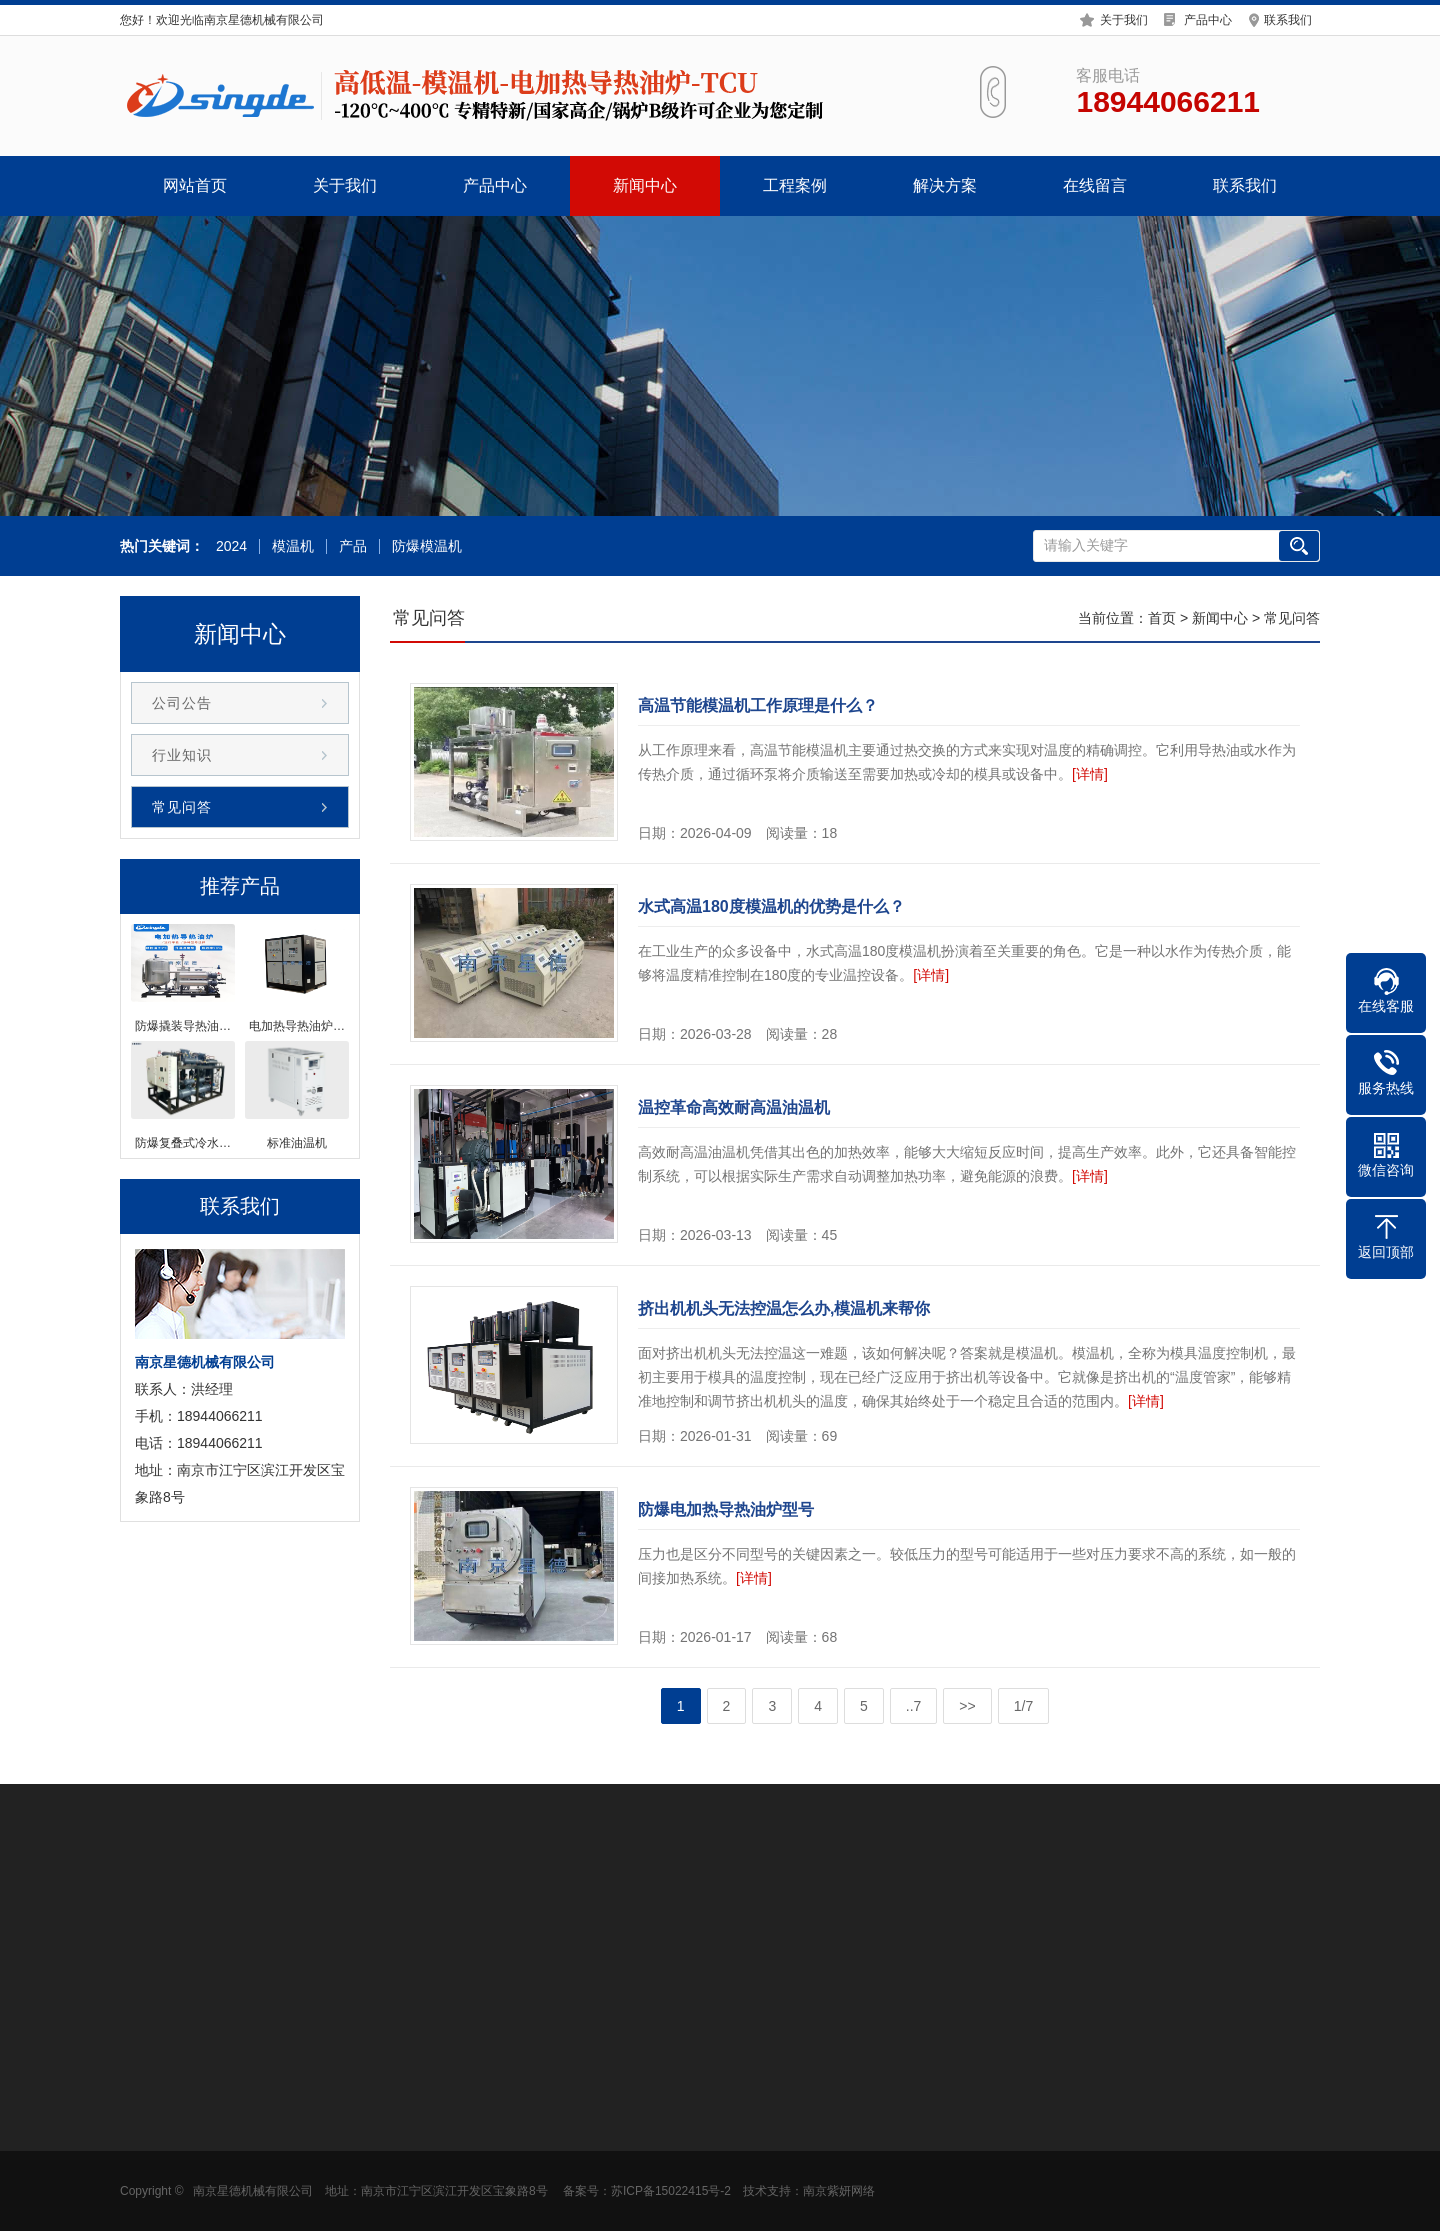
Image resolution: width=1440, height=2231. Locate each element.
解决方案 (945, 185)
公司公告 (182, 703)
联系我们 (1288, 17)
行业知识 (182, 755)
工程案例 (795, 185)
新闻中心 (645, 185)
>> (967, 1706)
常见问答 (182, 807)
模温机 (290, 546)
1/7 (1023, 1706)
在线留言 (1095, 185)
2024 (228, 546)
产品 (350, 546)
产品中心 (1208, 17)
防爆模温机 (424, 546)
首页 (1162, 618)
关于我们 (1124, 17)
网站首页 (195, 185)
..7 (914, 1706)
